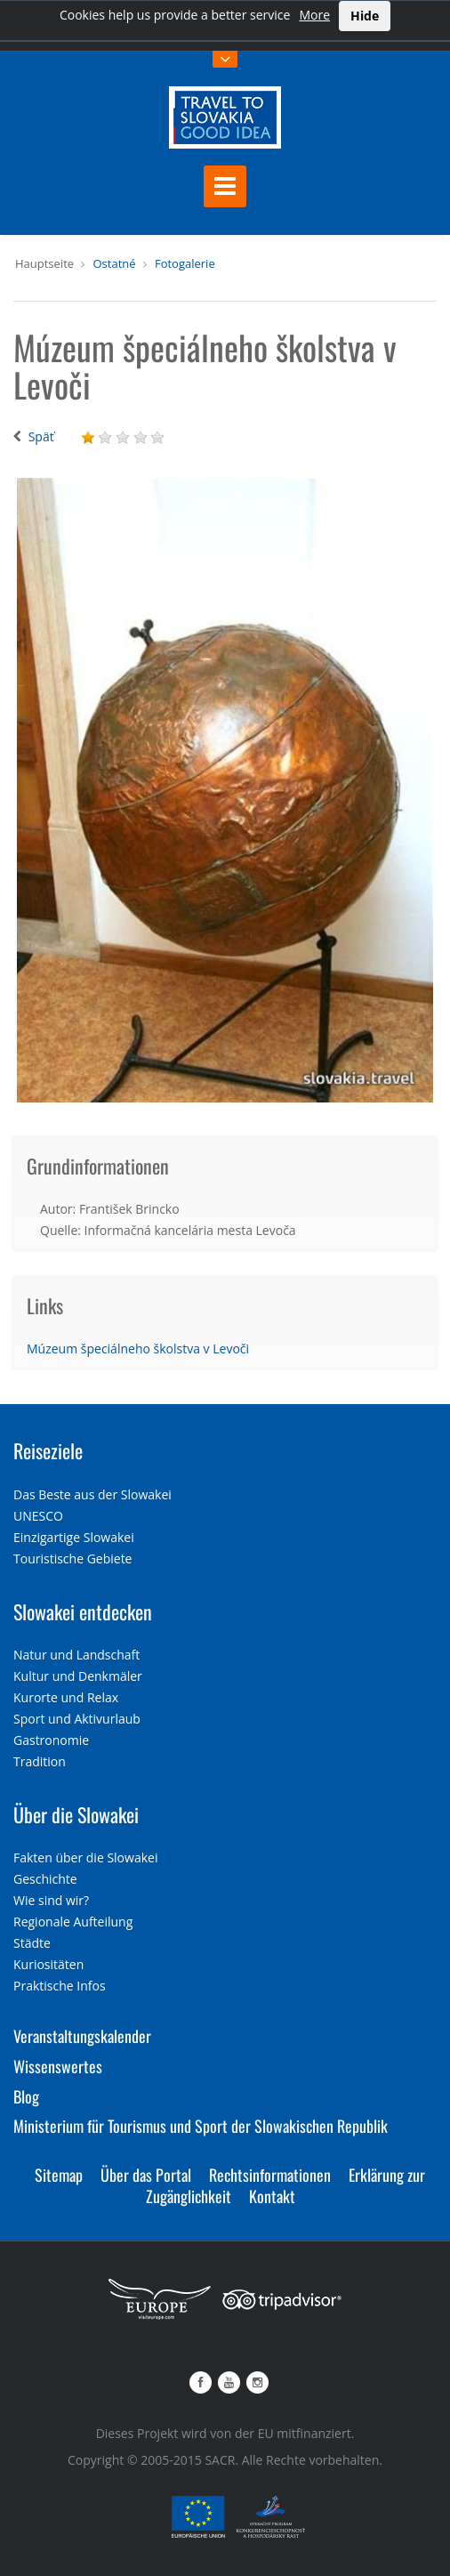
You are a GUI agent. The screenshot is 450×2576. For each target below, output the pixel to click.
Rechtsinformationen (270, 2174)
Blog (26, 2096)
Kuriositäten (48, 1964)
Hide (364, 15)
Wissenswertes (57, 2066)
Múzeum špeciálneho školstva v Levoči (138, 1348)
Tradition (39, 1761)
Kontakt (272, 2196)
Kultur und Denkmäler (77, 1676)
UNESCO (38, 1515)
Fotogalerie (185, 263)
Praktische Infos (59, 1985)
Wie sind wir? (51, 1900)
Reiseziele (48, 1450)
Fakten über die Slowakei (85, 1857)
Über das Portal (145, 2174)
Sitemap (59, 2174)
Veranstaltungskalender (82, 2035)
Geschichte (45, 1878)
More (314, 14)
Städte (32, 1942)
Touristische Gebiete (73, 1558)
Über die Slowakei (76, 1814)
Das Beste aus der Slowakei (92, 1494)
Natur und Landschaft (76, 1654)
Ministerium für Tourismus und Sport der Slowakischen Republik (200, 2125)
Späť (41, 436)
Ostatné (113, 263)
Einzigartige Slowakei (73, 1537)
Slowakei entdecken (82, 1611)
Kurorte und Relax (65, 1697)
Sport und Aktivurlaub (77, 1718)
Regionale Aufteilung (73, 1921)
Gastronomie (51, 1740)
